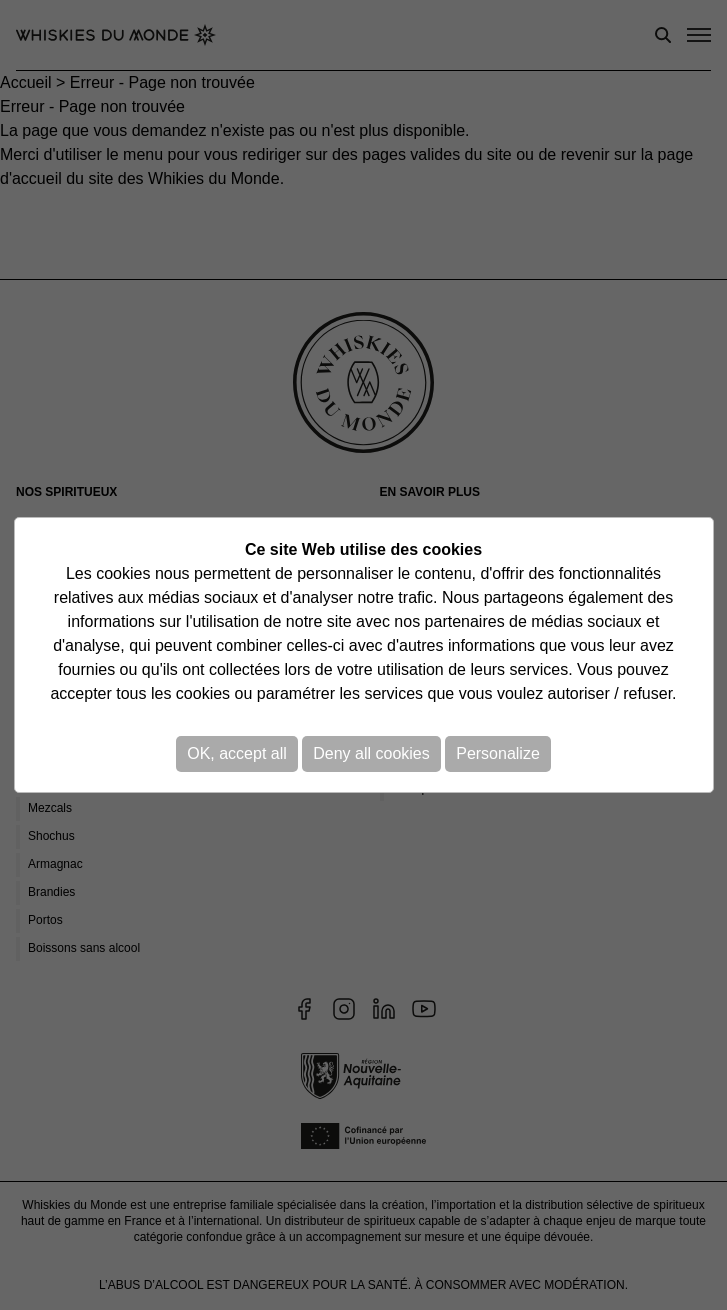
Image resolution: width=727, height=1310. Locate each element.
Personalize (498, 753)
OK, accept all (237, 753)
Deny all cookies (371, 753)
